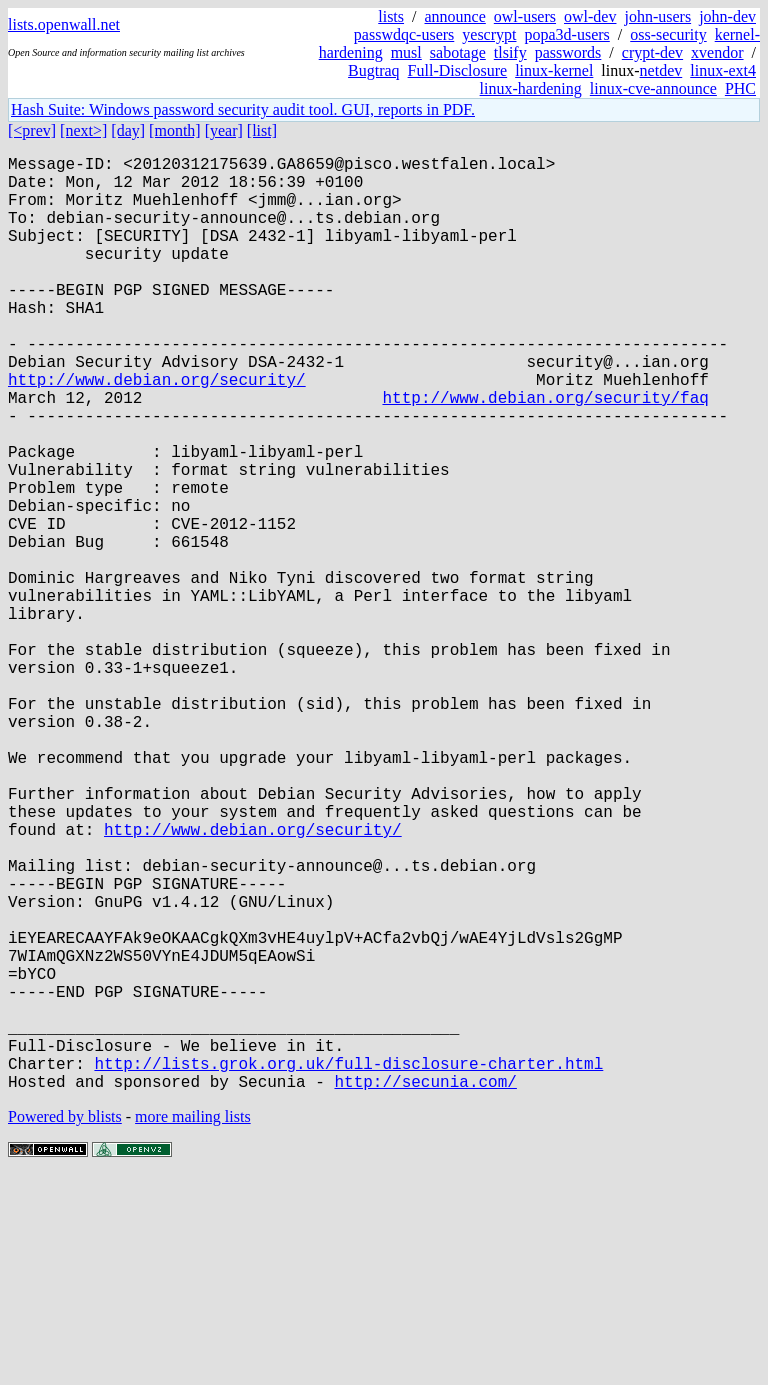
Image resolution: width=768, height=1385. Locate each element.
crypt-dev (652, 52)
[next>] (83, 130)
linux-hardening (531, 88)
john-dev (727, 16)
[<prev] (32, 130)
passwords (568, 52)
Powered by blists (65, 1324)
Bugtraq (374, 70)
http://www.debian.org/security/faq (545, 453)
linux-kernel (554, 70)
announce (455, 16)
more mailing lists (193, 1324)
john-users (657, 16)
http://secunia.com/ (425, 1289)
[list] (262, 130)
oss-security (668, 34)
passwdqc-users (404, 34)
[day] (128, 130)
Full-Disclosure (458, 70)
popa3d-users (566, 34)
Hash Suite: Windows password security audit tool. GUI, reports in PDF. (243, 109)
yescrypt (489, 34)
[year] (224, 130)
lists (391, 16)
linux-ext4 (723, 70)
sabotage (458, 52)
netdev (661, 70)
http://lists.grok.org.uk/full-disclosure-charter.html (348, 1267)
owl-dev (590, 16)
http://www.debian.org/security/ (157, 431)
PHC (740, 88)
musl (406, 52)
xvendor (717, 52)
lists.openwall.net (64, 24)
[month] (175, 130)
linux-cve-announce (653, 88)
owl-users (525, 16)
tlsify (510, 52)
